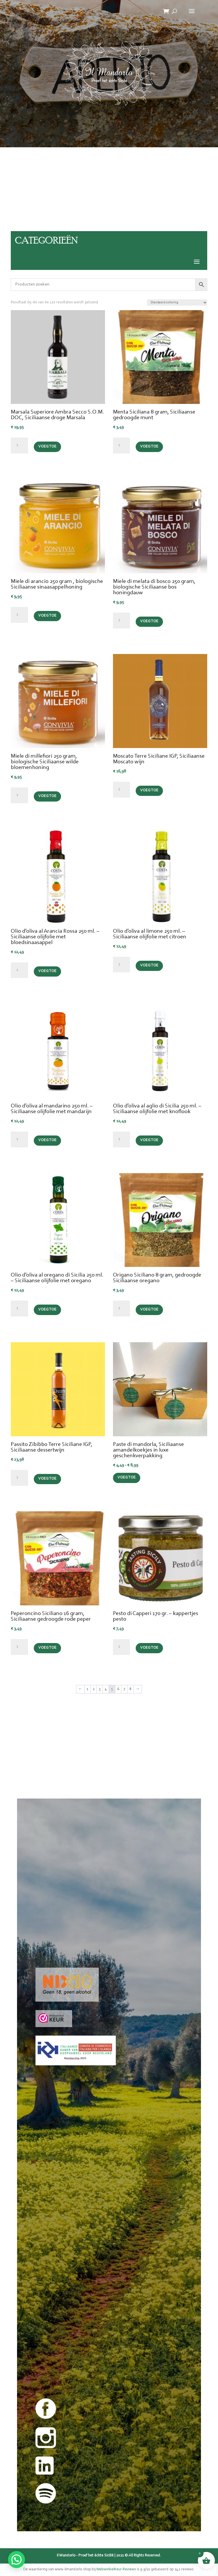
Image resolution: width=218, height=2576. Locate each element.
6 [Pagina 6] (118, 1689)
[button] (16, 2559)
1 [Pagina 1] (87, 1689)
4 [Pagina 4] (106, 1689)
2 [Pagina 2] (94, 1689)
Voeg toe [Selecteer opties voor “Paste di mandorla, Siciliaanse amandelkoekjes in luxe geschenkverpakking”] (127, 1478)
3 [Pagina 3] (99, 1689)
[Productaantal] (19, 445)
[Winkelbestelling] (177, 302)
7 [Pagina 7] (124, 1689)
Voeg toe (47, 447)
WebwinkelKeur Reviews (116, 2569)
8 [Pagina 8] (130, 1689)
